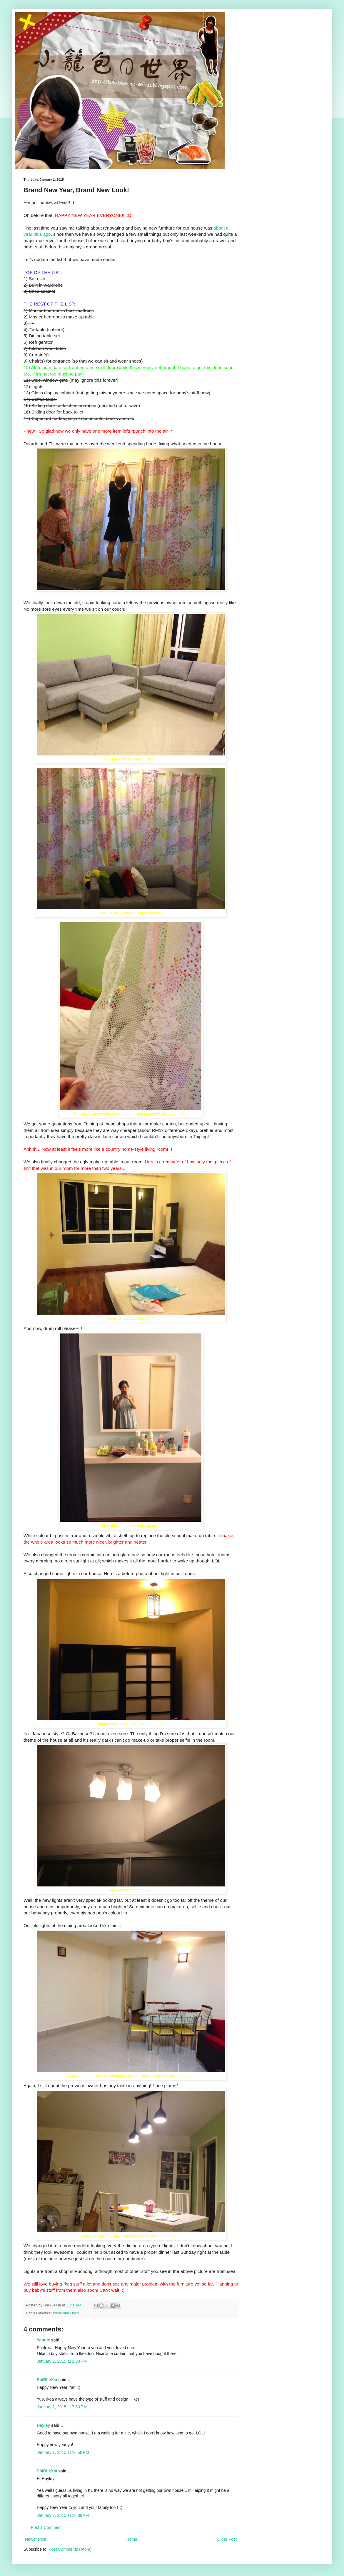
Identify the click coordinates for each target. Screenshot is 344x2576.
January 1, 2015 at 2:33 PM (62, 2361)
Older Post (227, 2539)
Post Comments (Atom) (70, 2549)
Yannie (43, 2340)
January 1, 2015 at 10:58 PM (63, 2452)
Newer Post (35, 2539)
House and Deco (65, 2313)
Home (131, 2539)
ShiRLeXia (47, 2379)
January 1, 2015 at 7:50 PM (62, 2406)
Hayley (43, 2425)
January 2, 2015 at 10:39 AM (63, 2515)
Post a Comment (46, 2527)
